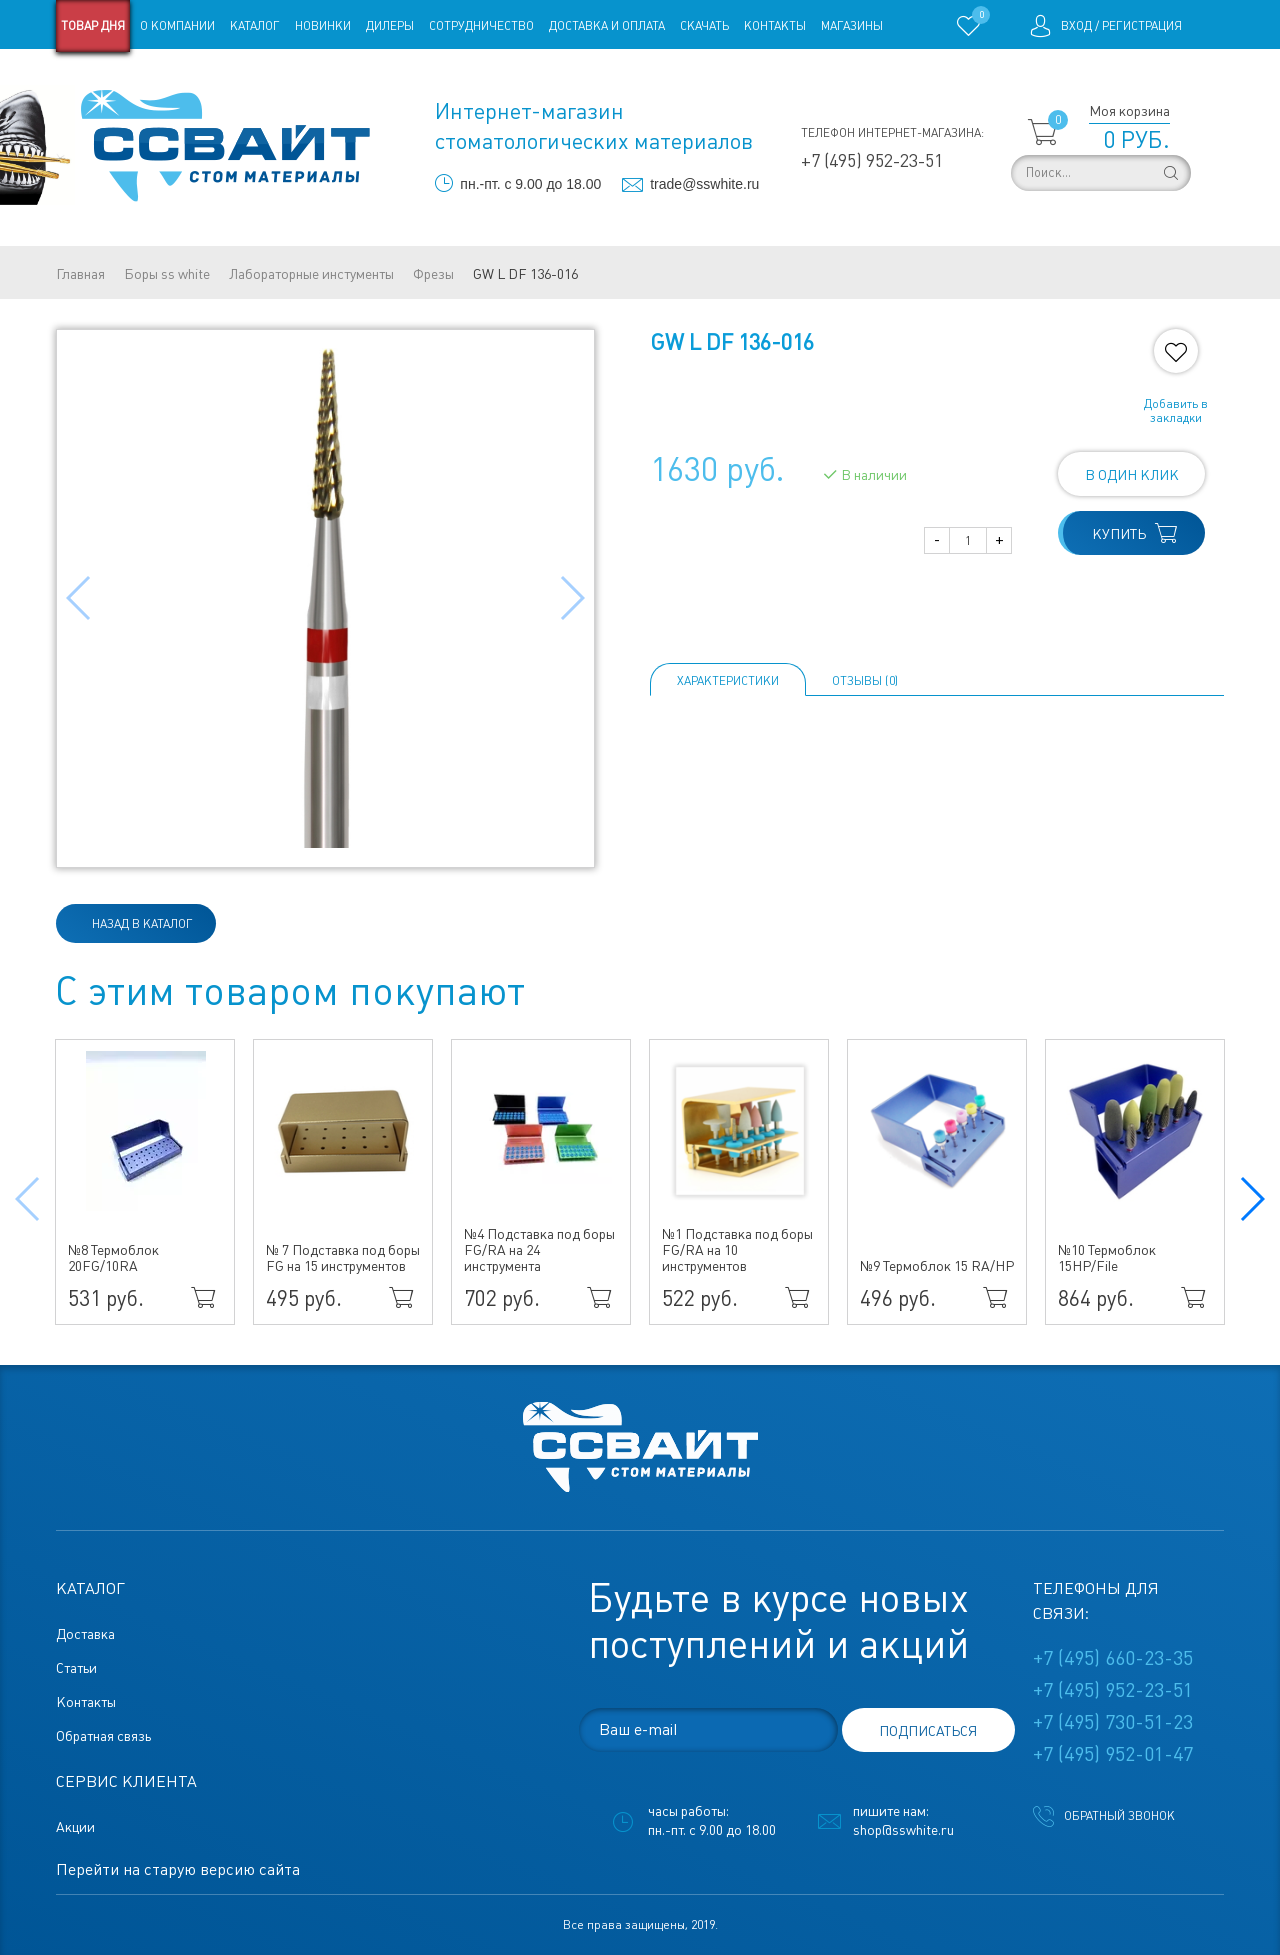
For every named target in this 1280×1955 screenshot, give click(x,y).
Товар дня (93, 26)
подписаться (928, 1731)
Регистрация (1142, 26)
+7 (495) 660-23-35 (1113, 1658)
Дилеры (390, 26)
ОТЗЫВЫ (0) (865, 681)
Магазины (852, 26)
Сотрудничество (481, 26)
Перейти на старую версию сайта (178, 1869)
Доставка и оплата (607, 26)
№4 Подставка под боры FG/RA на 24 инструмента (539, 1250)
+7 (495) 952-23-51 (872, 160)
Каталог (255, 26)
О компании (177, 26)
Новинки (323, 26)
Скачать (704, 26)
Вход (1076, 26)
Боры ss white (167, 274)
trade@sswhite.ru (704, 184)
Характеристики (728, 681)
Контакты (775, 26)
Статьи (218, 78)
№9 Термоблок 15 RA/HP (937, 1266)
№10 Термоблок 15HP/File (1107, 1258)
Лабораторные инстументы (311, 274)
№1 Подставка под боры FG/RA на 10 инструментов (737, 1250)
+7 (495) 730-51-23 (1113, 1722)
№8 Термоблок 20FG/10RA (113, 1258)
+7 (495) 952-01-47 (1113, 1754)
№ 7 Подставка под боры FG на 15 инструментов (343, 1258)
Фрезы (433, 274)
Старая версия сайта (119, 78)
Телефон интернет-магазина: (892, 133)
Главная (80, 274)
